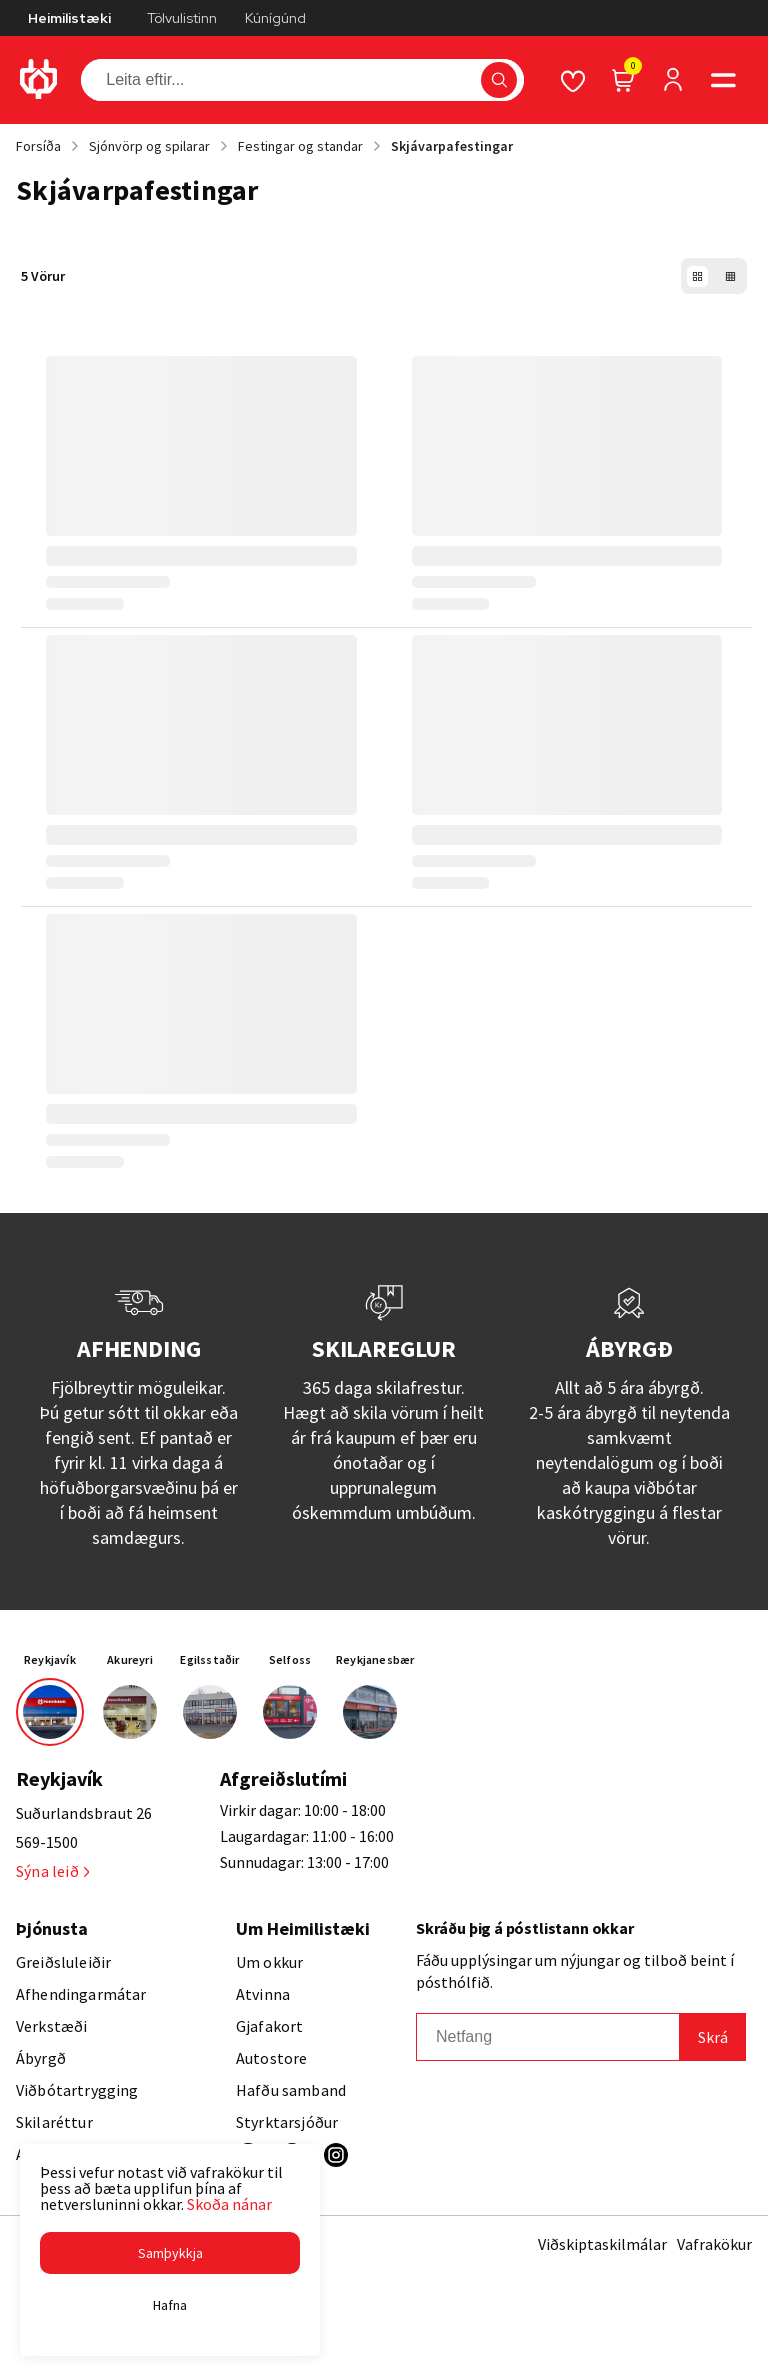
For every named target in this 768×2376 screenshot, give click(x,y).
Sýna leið (52, 1871)
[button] (170, 2253)
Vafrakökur (714, 2244)
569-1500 (47, 1842)
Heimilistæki (69, 18)
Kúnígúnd (275, 18)
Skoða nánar (229, 2204)
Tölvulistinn (182, 18)
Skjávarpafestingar (452, 146)
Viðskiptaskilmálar (602, 2244)
